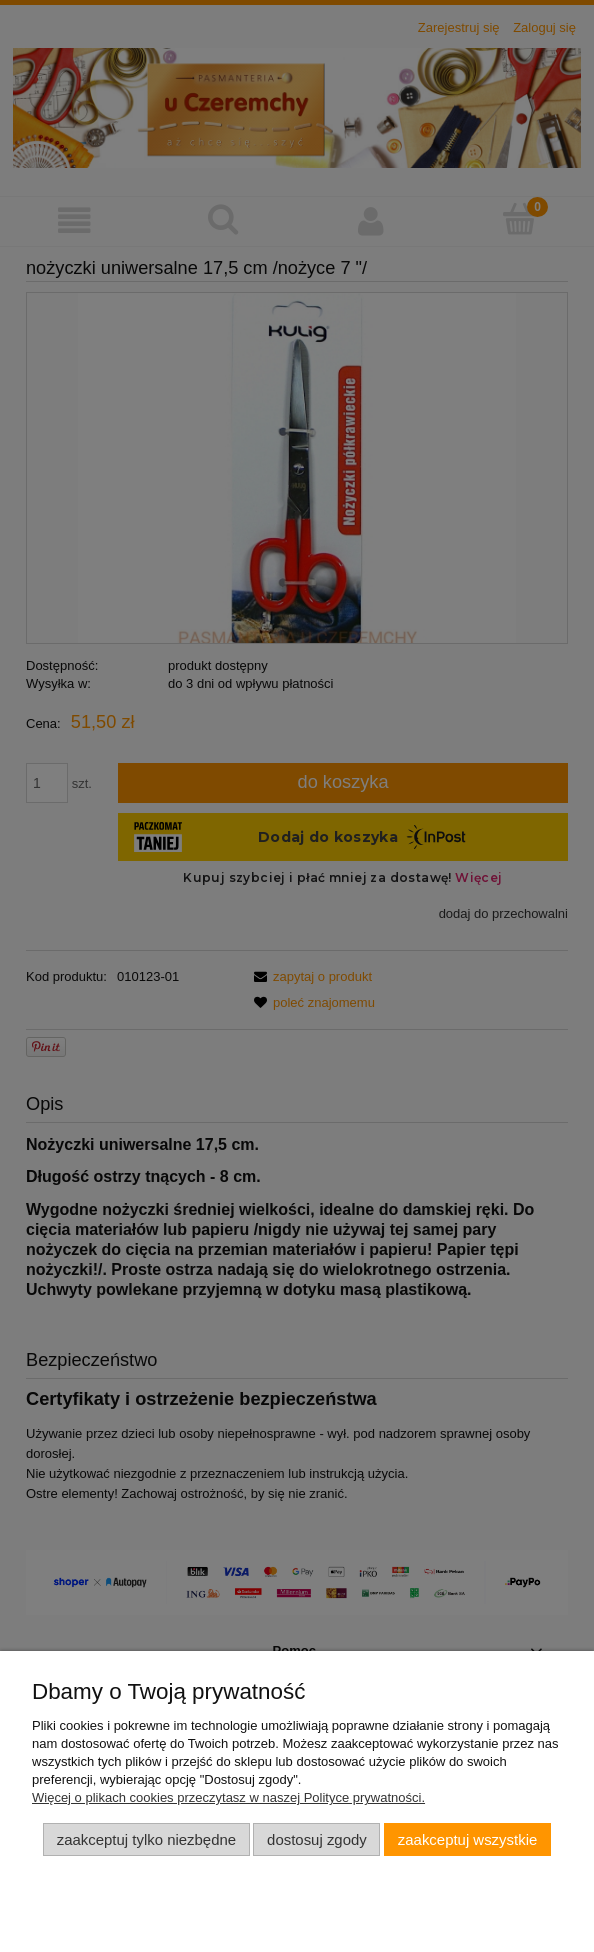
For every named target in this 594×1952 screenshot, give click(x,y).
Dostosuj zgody (317, 1839)
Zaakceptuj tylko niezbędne (146, 1839)
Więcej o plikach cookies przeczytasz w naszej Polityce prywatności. (228, 1797)
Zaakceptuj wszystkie (467, 1839)
